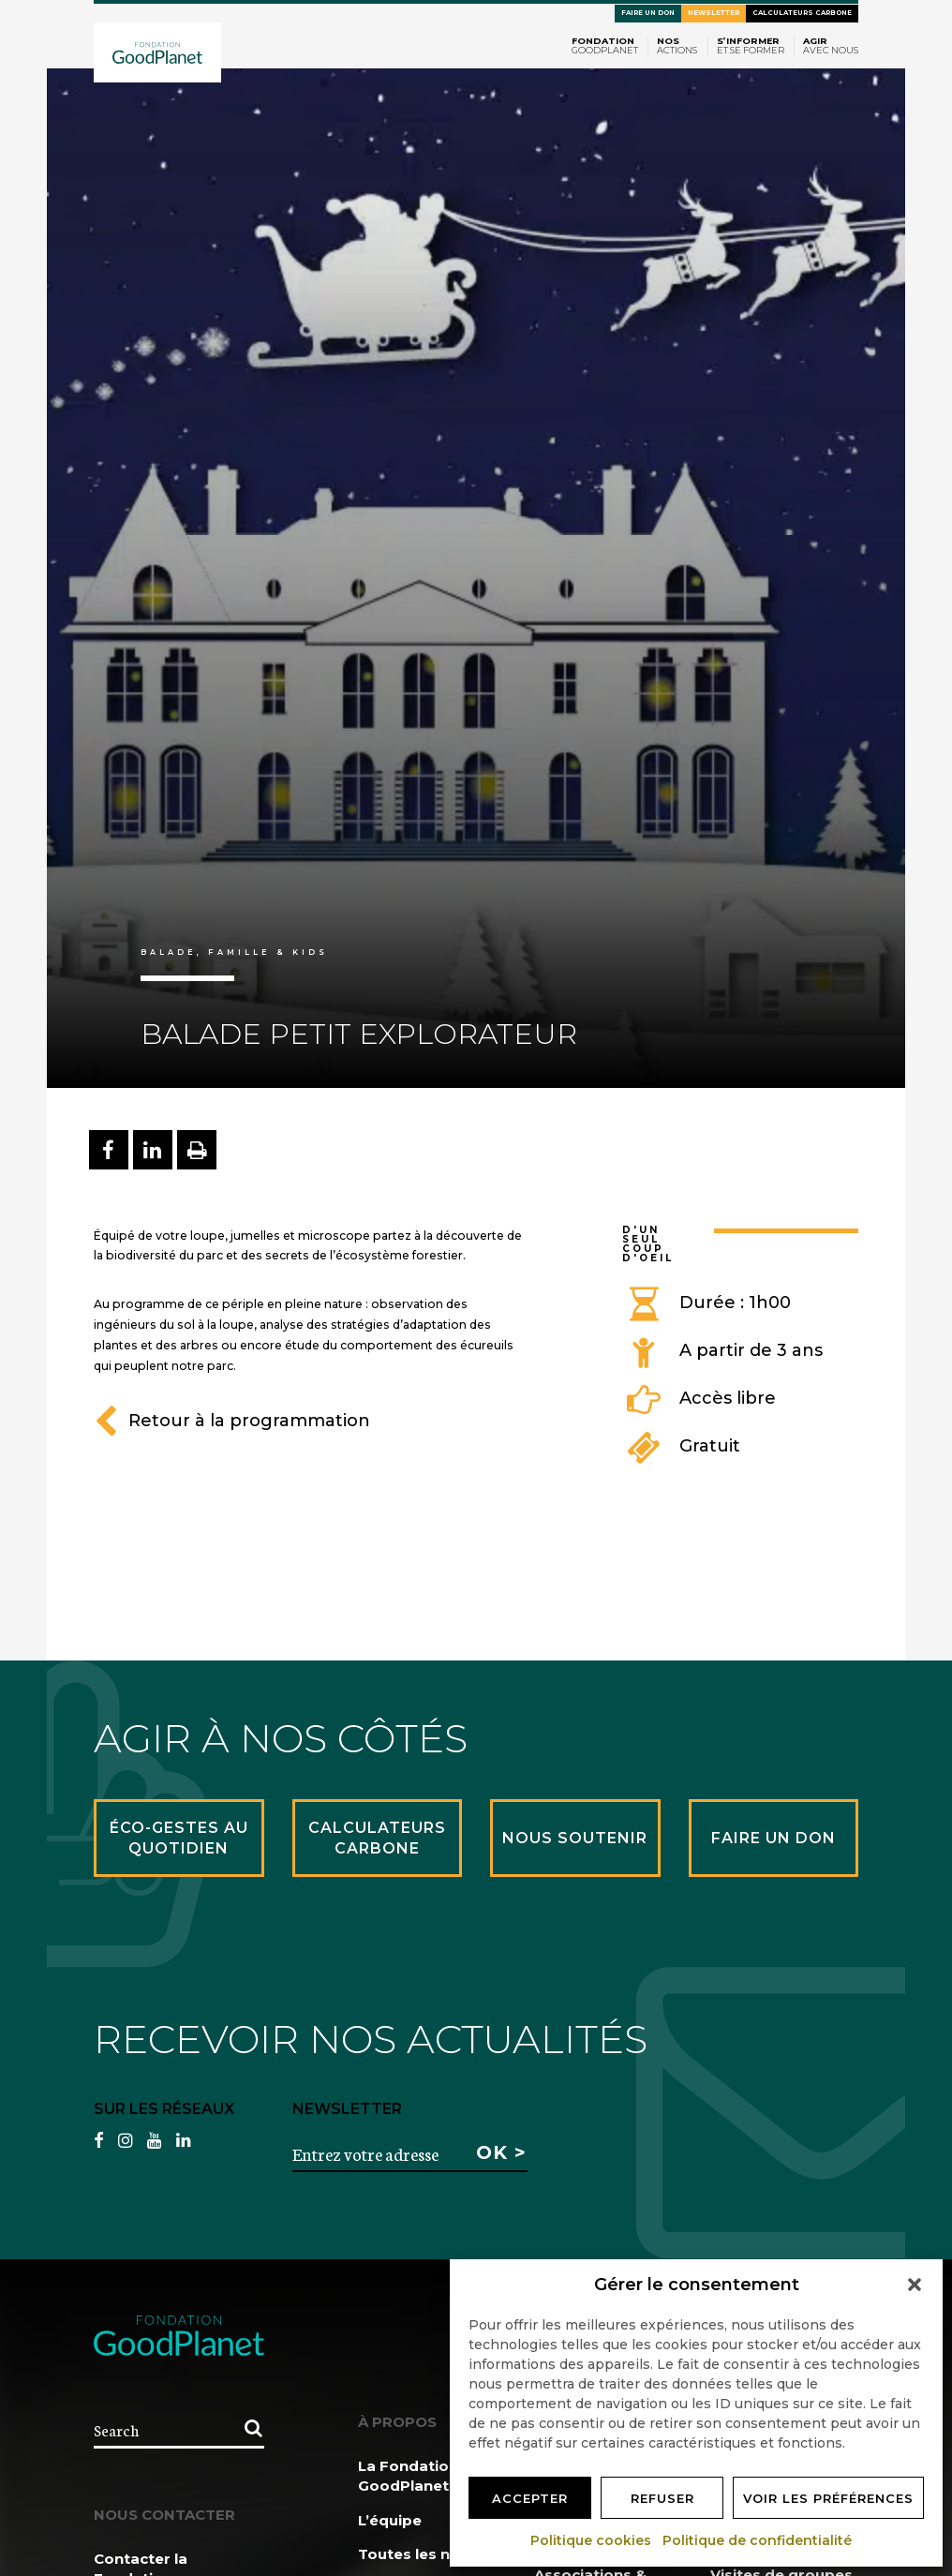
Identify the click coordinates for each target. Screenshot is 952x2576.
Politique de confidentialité (758, 2540)
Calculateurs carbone (802, 12)
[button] (914, 2284)
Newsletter (713, 12)
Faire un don (648, 12)
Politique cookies (591, 2540)
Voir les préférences (828, 2498)
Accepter (530, 2498)
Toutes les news (419, 2554)
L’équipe (390, 2520)
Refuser (662, 2498)
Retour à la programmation (232, 1420)
